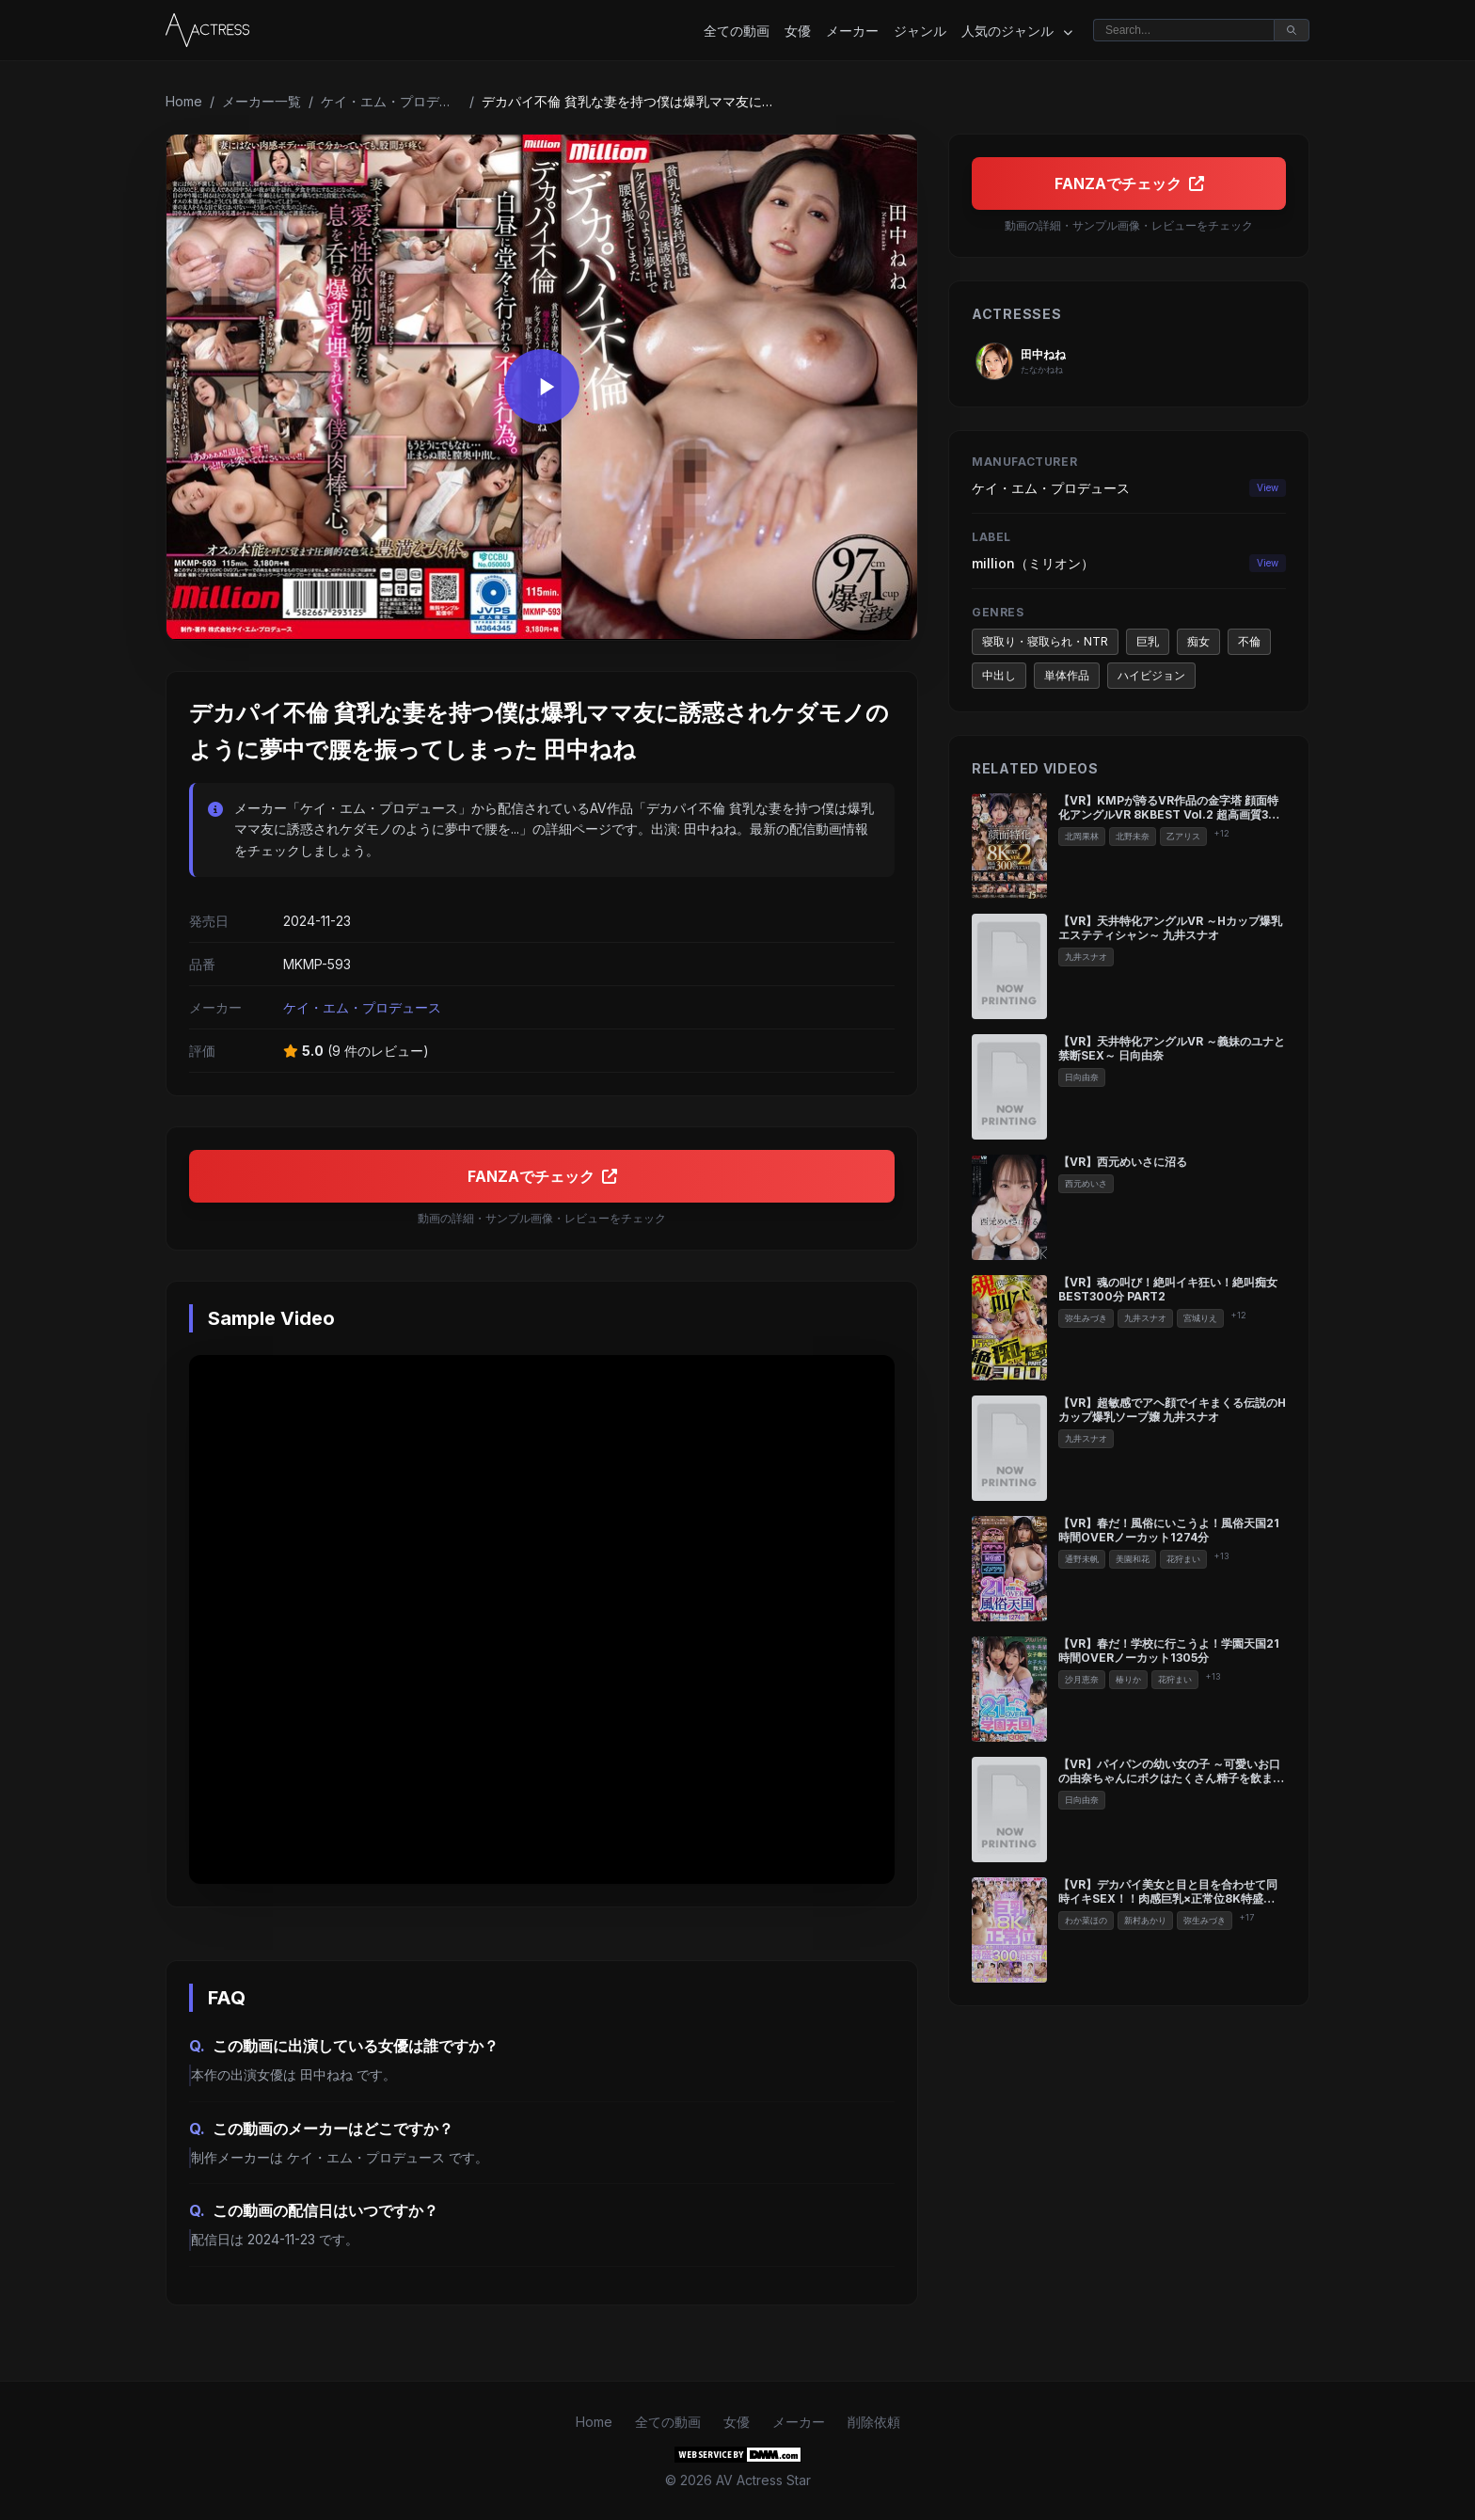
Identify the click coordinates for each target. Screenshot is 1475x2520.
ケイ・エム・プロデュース (391, 101)
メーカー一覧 (261, 101)
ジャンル (920, 31)
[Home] (207, 30)
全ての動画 (736, 31)
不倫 (1249, 641)
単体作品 (1066, 675)
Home (184, 101)
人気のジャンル (1016, 31)
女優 (798, 31)
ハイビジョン (1151, 675)
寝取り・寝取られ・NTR (1045, 641)
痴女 (1198, 641)
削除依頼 (874, 2422)
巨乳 (1147, 641)
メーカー (852, 31)
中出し (999, 675)
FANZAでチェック (542, 1176)
